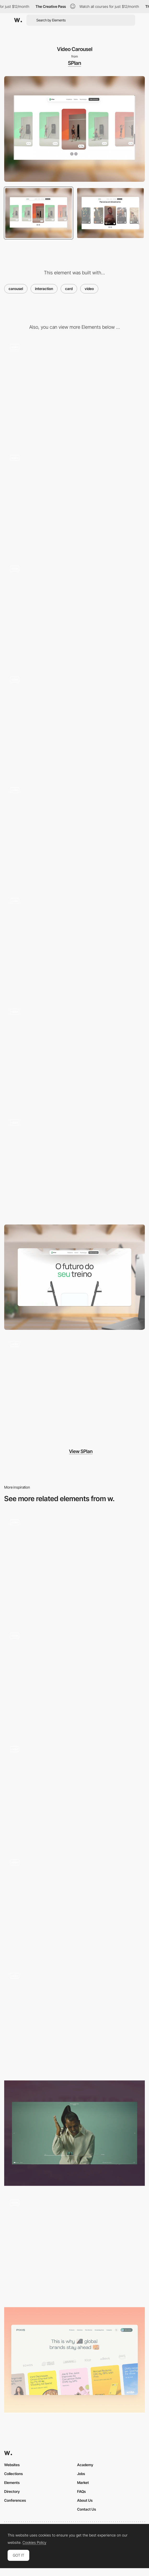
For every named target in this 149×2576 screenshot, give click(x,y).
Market (83, 2482)
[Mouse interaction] (74, 502)
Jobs (81, 2473)
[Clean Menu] (74, 1166)
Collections (13, 2473)
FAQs (81, 2491)
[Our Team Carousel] (74, 1566)
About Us (85, 2500)
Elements (12, 2482)
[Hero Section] (74, 1388)
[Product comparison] (74, 834)
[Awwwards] (18, 20)
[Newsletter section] (74, 723)
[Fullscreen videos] (74, 1680)
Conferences (15, 2500)
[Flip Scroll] (74, 613)
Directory (12, 2491)
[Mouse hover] (74, 391)
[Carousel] (74, 2360)
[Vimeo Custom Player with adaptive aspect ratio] (74, 2246)
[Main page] (74, 1906)
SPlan (74, 63)
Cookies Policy (34, 2542)
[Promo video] (74, 1056)
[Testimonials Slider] (74, 1793)
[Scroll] (74, 945)
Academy (85, 2464)
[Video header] (74, 2020)
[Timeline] (74, 2133)
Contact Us (86, 2509)
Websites (12, 2464)
